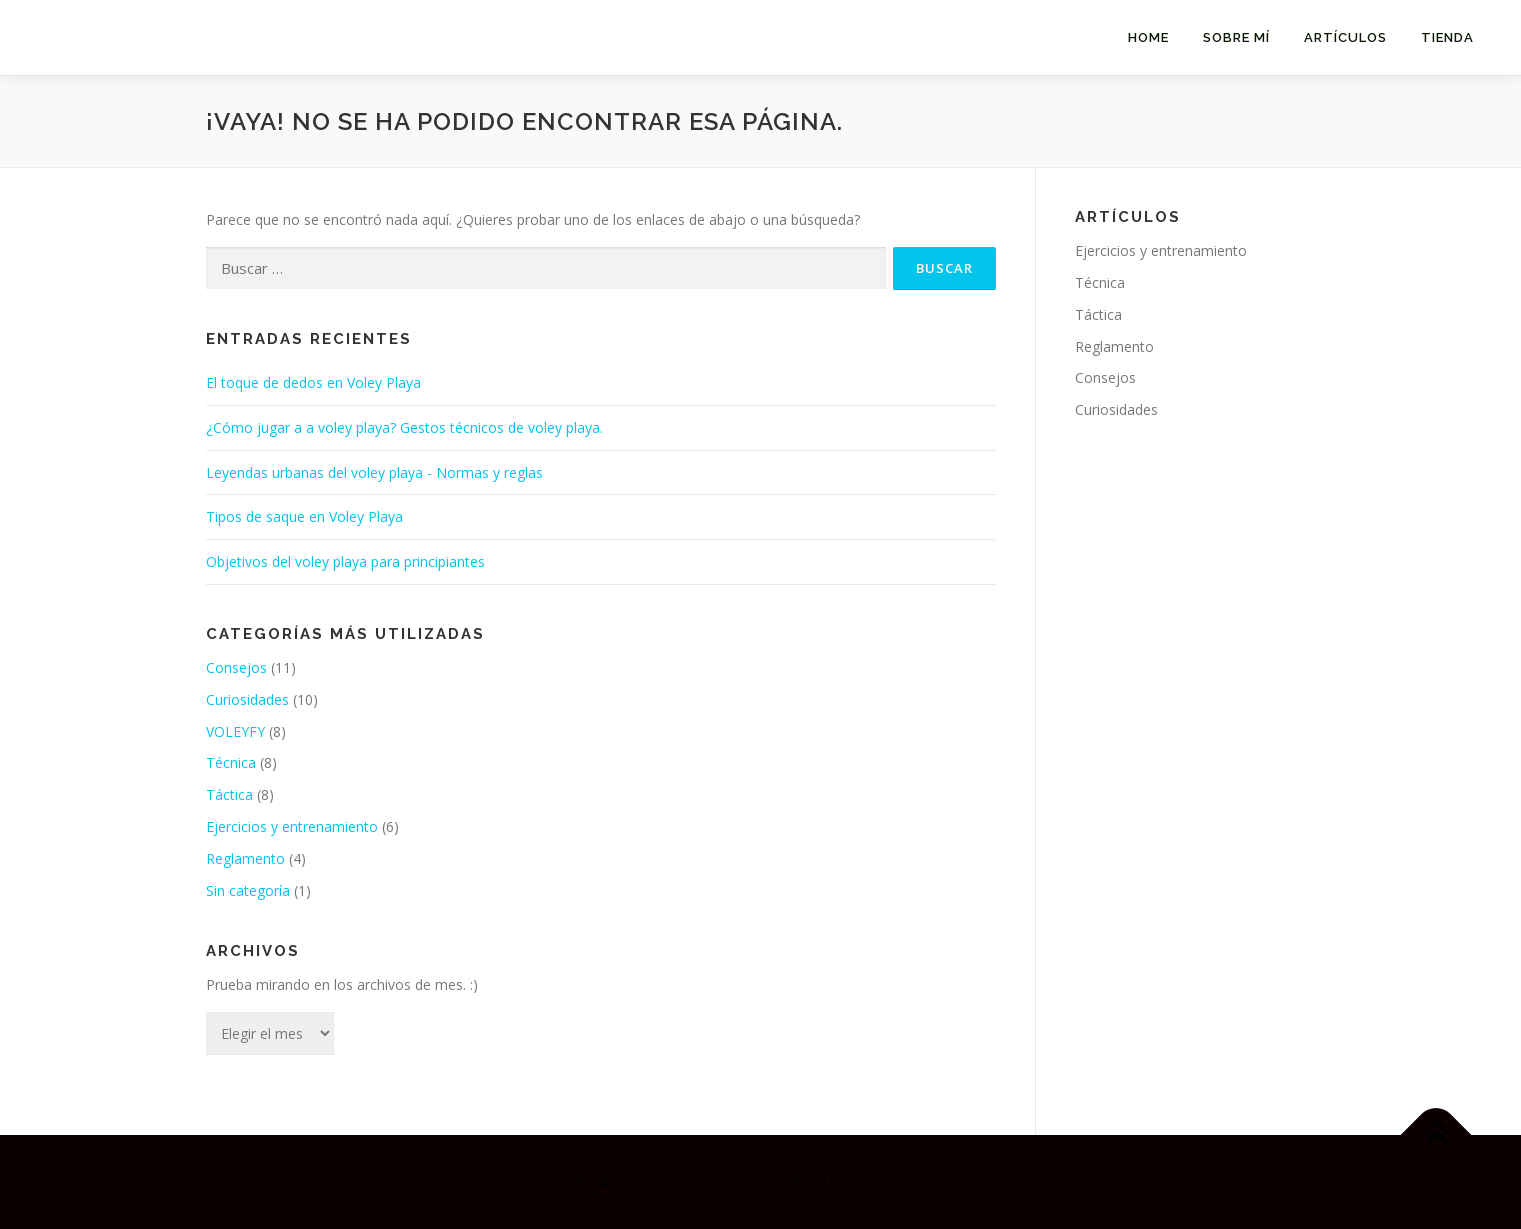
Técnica (231, 762)
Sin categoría (248, 890)
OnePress (794, 1181)
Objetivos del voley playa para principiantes (345, 561)
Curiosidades (247, 699)
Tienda (1447, 37)
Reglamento (245, 858)
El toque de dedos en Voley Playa (313, 382)
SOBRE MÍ (1236, 37)
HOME (1148, 37)
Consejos (236, 667)
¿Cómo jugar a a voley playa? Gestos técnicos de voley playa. (404, 427)
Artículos (1345, 37)
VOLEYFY (235, 731)
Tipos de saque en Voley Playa (304, 516)
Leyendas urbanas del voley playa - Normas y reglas (374, 472)
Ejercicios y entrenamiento (292, 826)
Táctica (229, 794)
